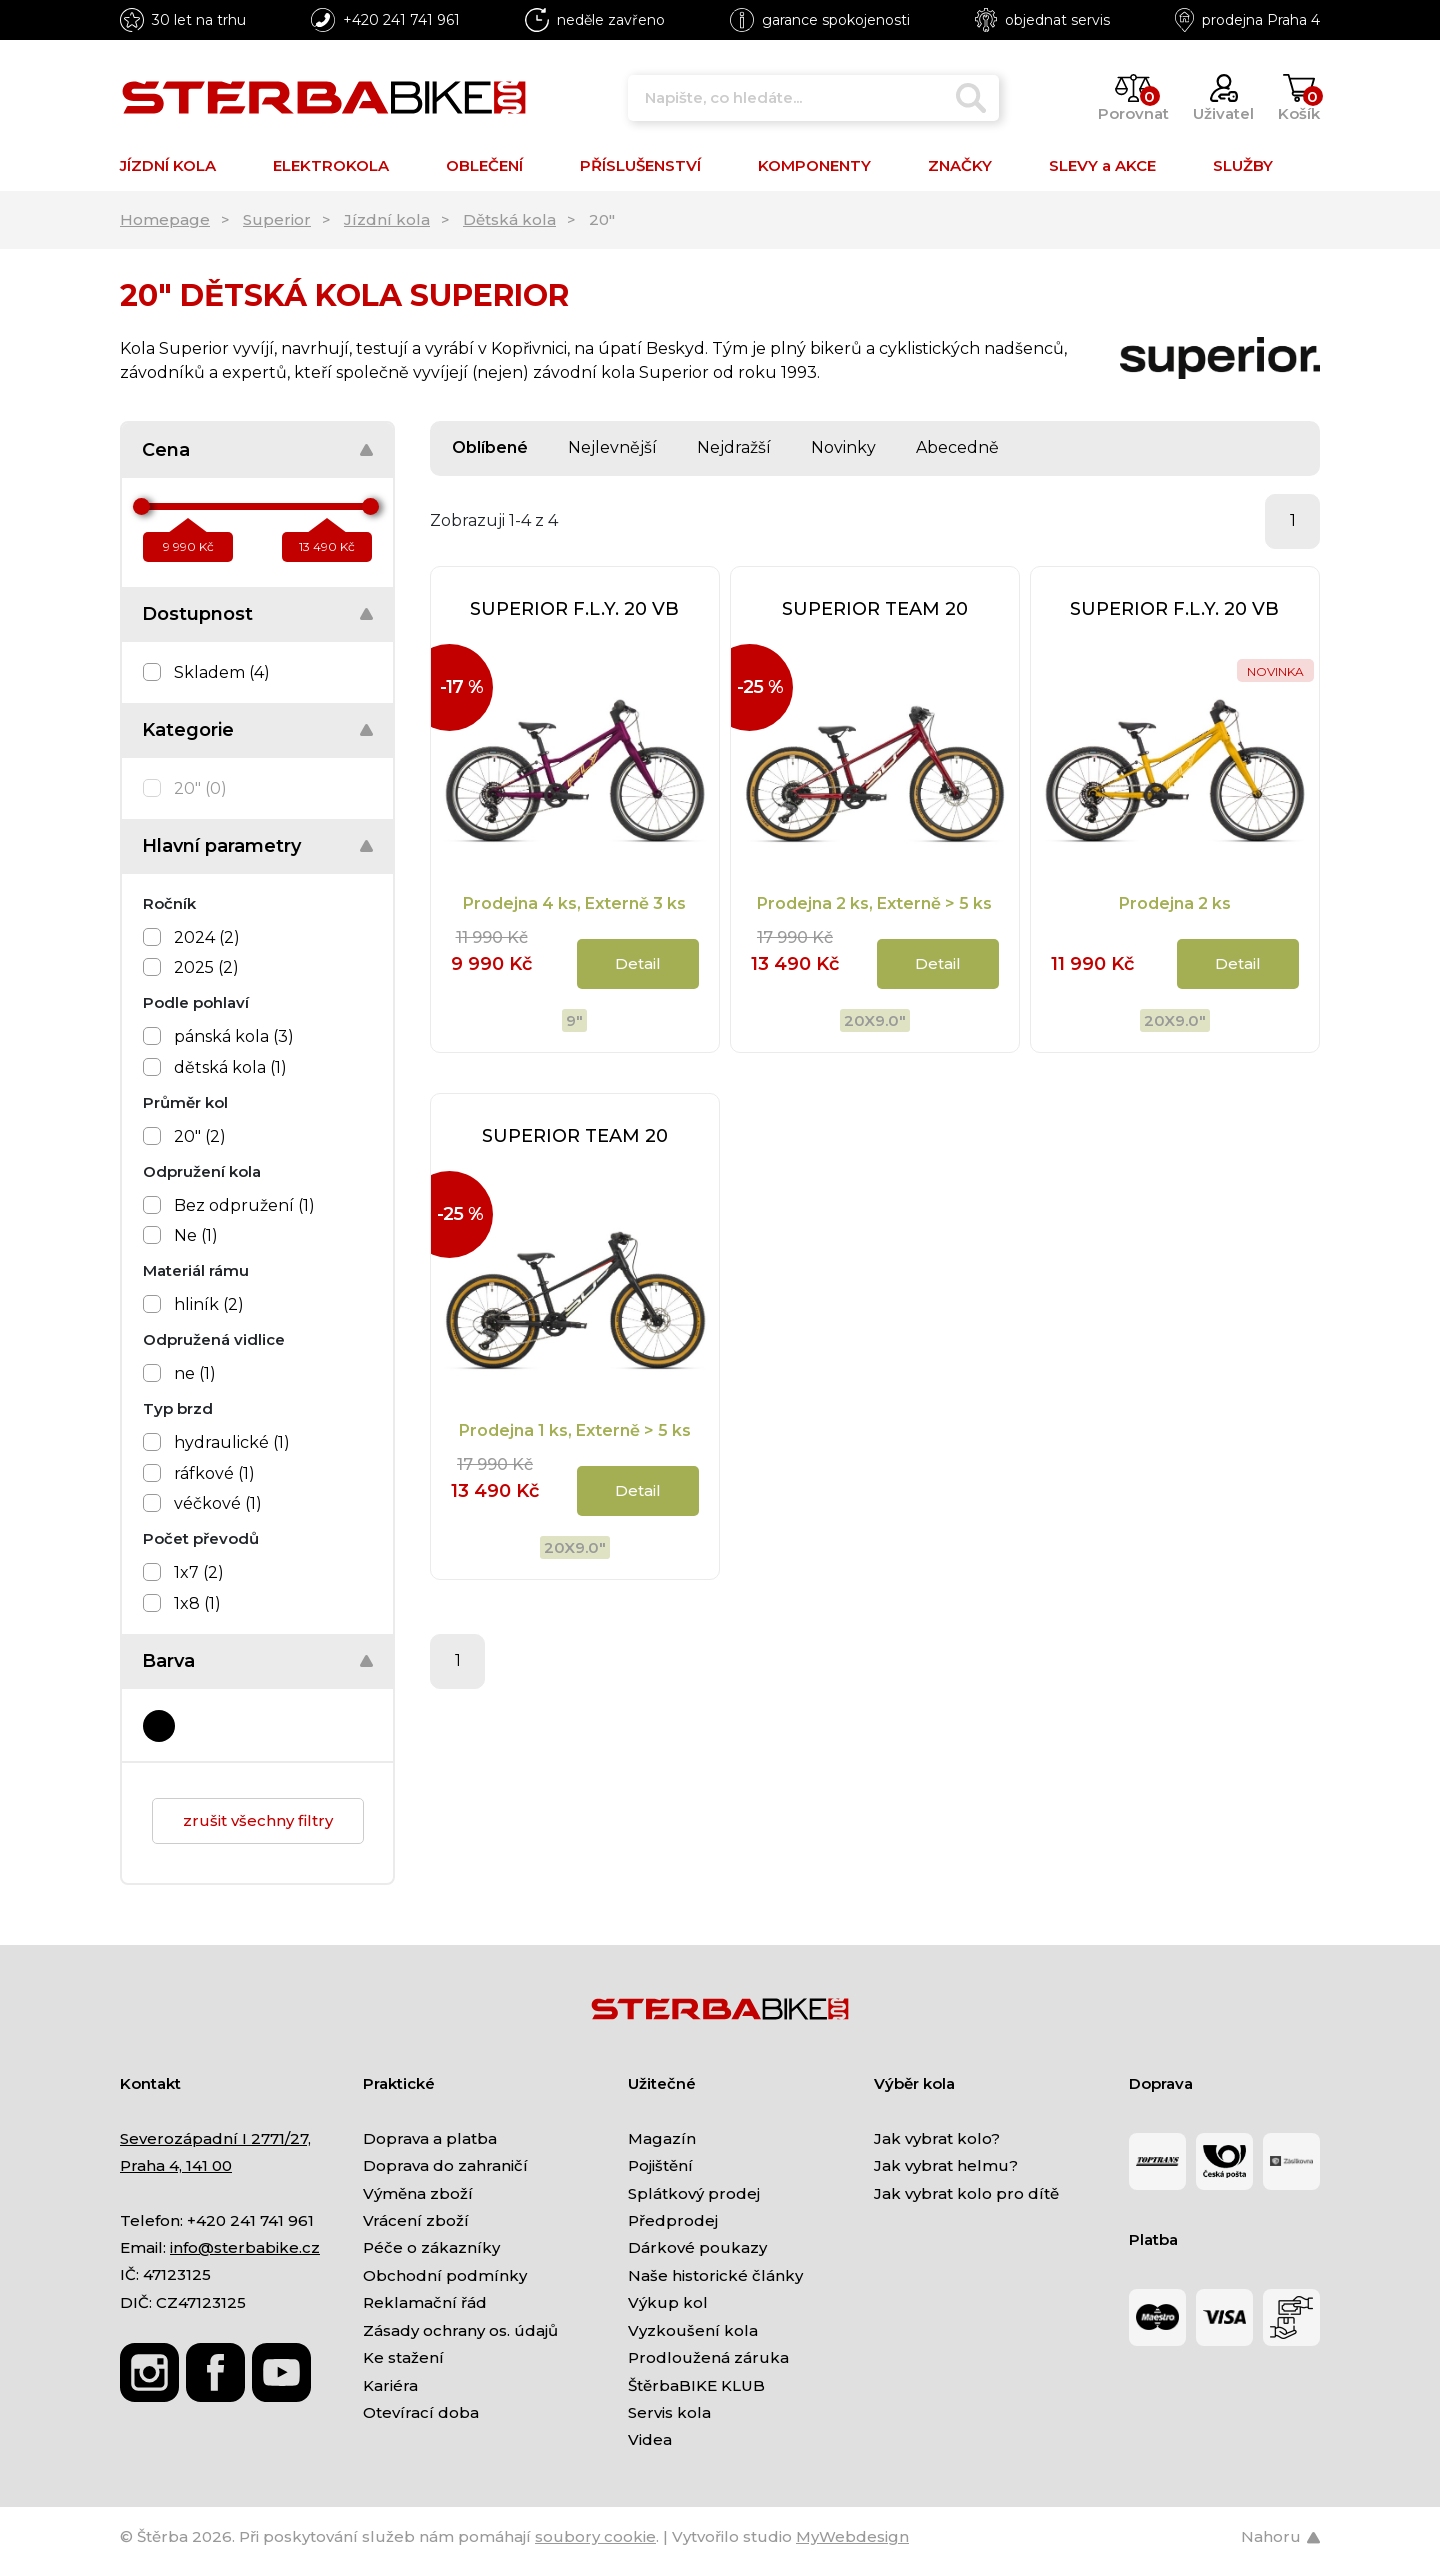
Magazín (662, 2138)
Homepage (165, 219)
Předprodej (673, 2220)
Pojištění (660, 2165)
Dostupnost (197, 614)
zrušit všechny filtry (258, 1820)
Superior (277, 219)
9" (574, 1020)
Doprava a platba (430, 2138)
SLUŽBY (1243, 165)
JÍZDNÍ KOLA (168, 165)
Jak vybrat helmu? (946, 2165)
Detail (638, 963)
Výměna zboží (418, 2193)
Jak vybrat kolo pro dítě (966, 2193)
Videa (650, 2439)
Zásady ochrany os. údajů (460, 2330)
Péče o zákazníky (431, 2247)
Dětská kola (509, 219)
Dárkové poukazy (697, 2247)
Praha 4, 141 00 (176, 2165)
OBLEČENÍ (484, 165)
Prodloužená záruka (708, 2357)
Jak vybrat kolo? (937, 2138)
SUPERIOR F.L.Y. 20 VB (574, 609)
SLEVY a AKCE (1102, 165)
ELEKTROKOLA (331, 165)
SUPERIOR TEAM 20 (875, 609)
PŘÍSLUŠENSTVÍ (640, 165)
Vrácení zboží (416, 2220)
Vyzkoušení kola (693, 2330)
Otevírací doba (421, 2412)
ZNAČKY (960, 165)
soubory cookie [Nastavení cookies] (595, 2536)
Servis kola (669, 2412)
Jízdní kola (387, 219)
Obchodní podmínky (445, 2275)
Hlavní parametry (221, 846)
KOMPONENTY (814, 165)
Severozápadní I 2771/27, (215, 2138)
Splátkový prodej (694, 2193)
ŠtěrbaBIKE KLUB (696, 2385)
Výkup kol (668, 2302)
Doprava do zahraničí (445, 2165)
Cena (166, 450)
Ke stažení (403, 2357)
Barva (168, 1661)
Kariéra (390, 2385)
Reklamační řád (425, 2302)
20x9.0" (875, 1020)
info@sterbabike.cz (245, 2247)
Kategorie (188, 730)
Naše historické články (715, 2275)
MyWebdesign (852, 2536)
